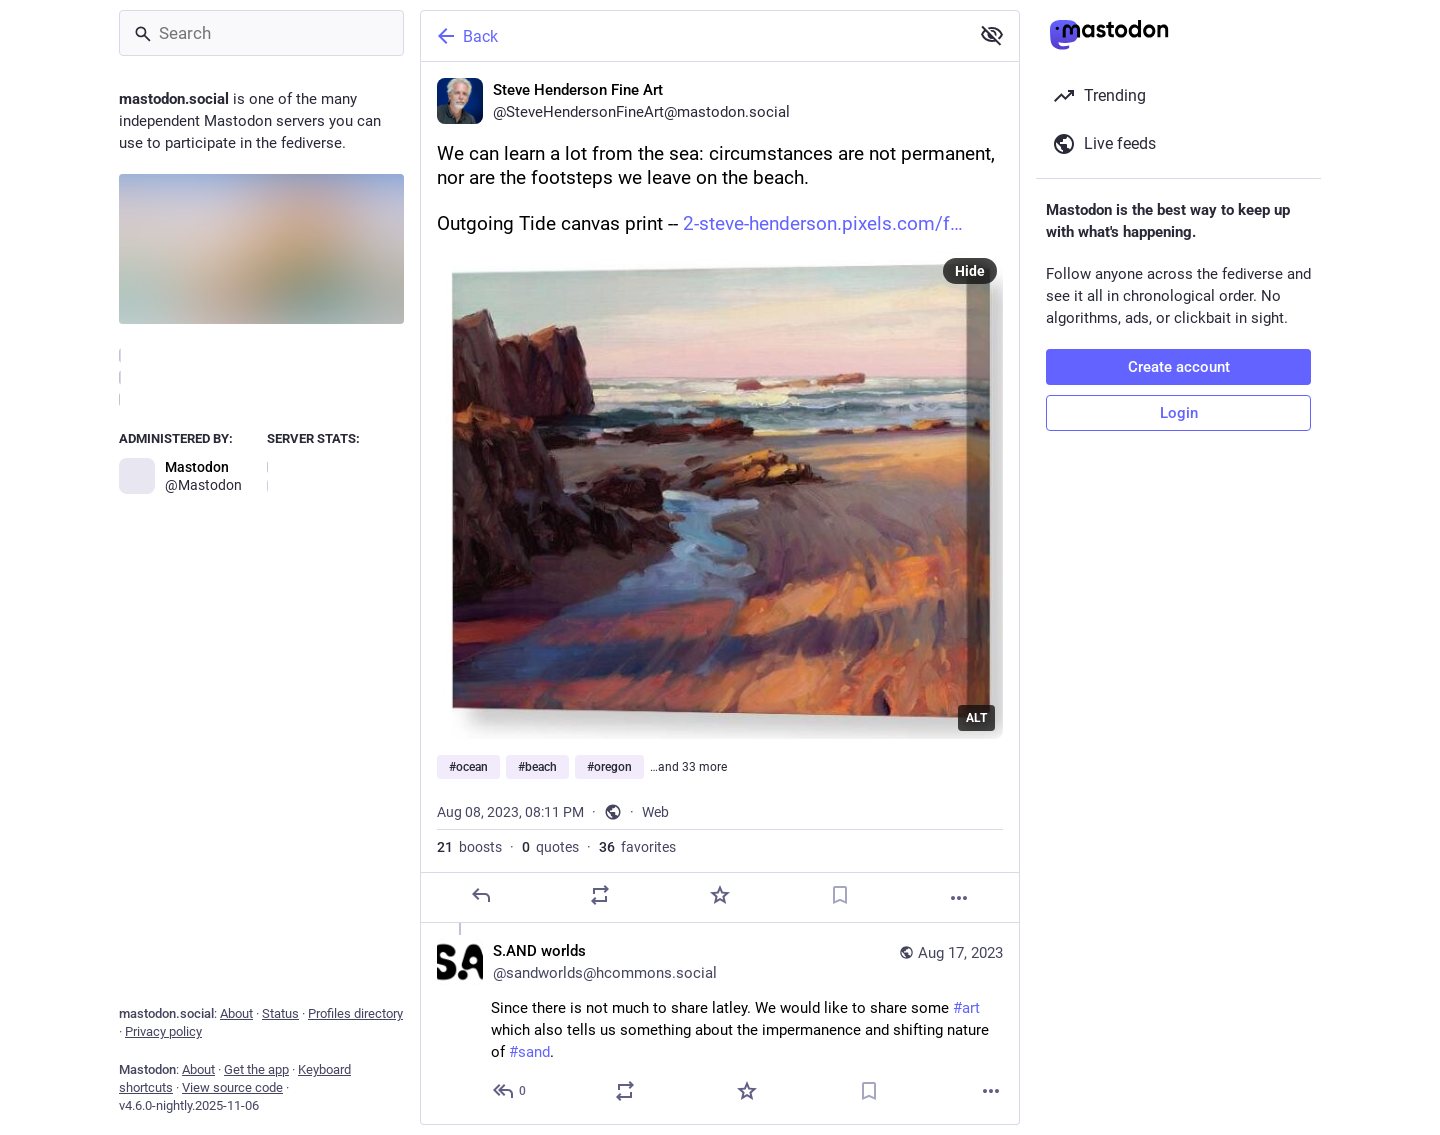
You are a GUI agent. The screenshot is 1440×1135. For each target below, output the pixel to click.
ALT (976, 718)
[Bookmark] (840, 895)
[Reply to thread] (510, 1091)
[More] (959, 898)
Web (655, 812)
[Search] (261, 33)
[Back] (693, 36)
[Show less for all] (992, 35)
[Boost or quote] (600, 895)
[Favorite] (720, 895)
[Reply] (481, 895)
